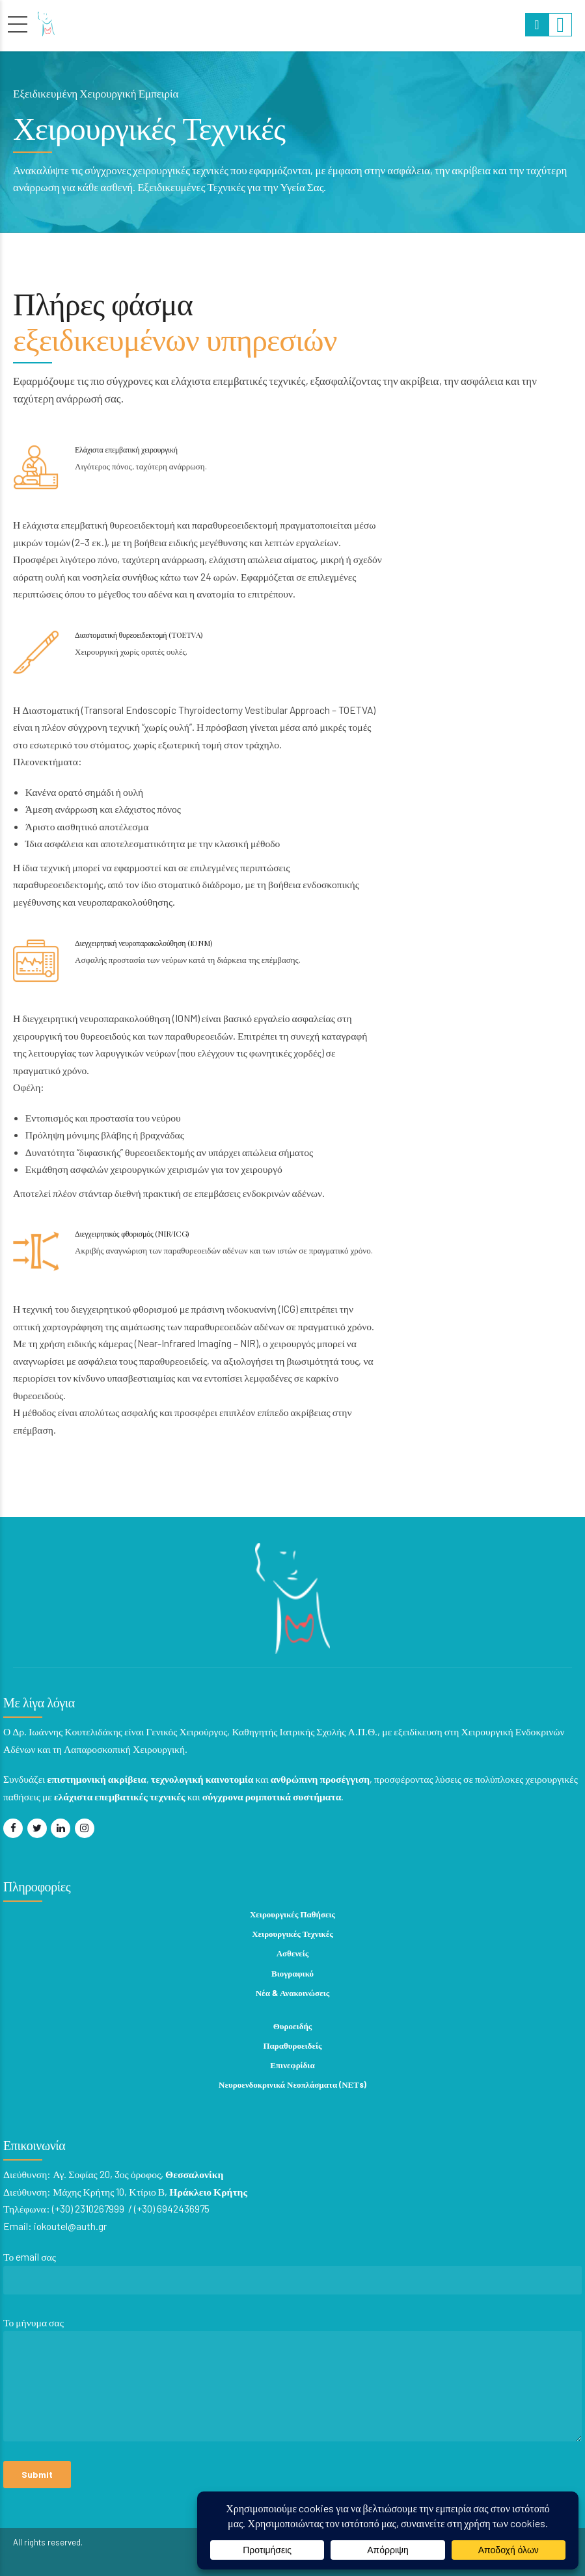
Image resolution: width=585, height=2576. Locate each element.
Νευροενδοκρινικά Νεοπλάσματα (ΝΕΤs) (292, 2084)
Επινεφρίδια (292, 2065)
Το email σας (293, 2275)
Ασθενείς (293, 1953)
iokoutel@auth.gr (70, 2226)
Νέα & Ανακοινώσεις (293, 1993)
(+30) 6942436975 (172, 2208)
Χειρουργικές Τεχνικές (292, 1933)
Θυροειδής (292, 2026)
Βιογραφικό (292, 1973)
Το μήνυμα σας (293, 2382)
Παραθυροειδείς (293, 2045)
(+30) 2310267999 (89, 2208)
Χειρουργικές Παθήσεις (292, 1914)
